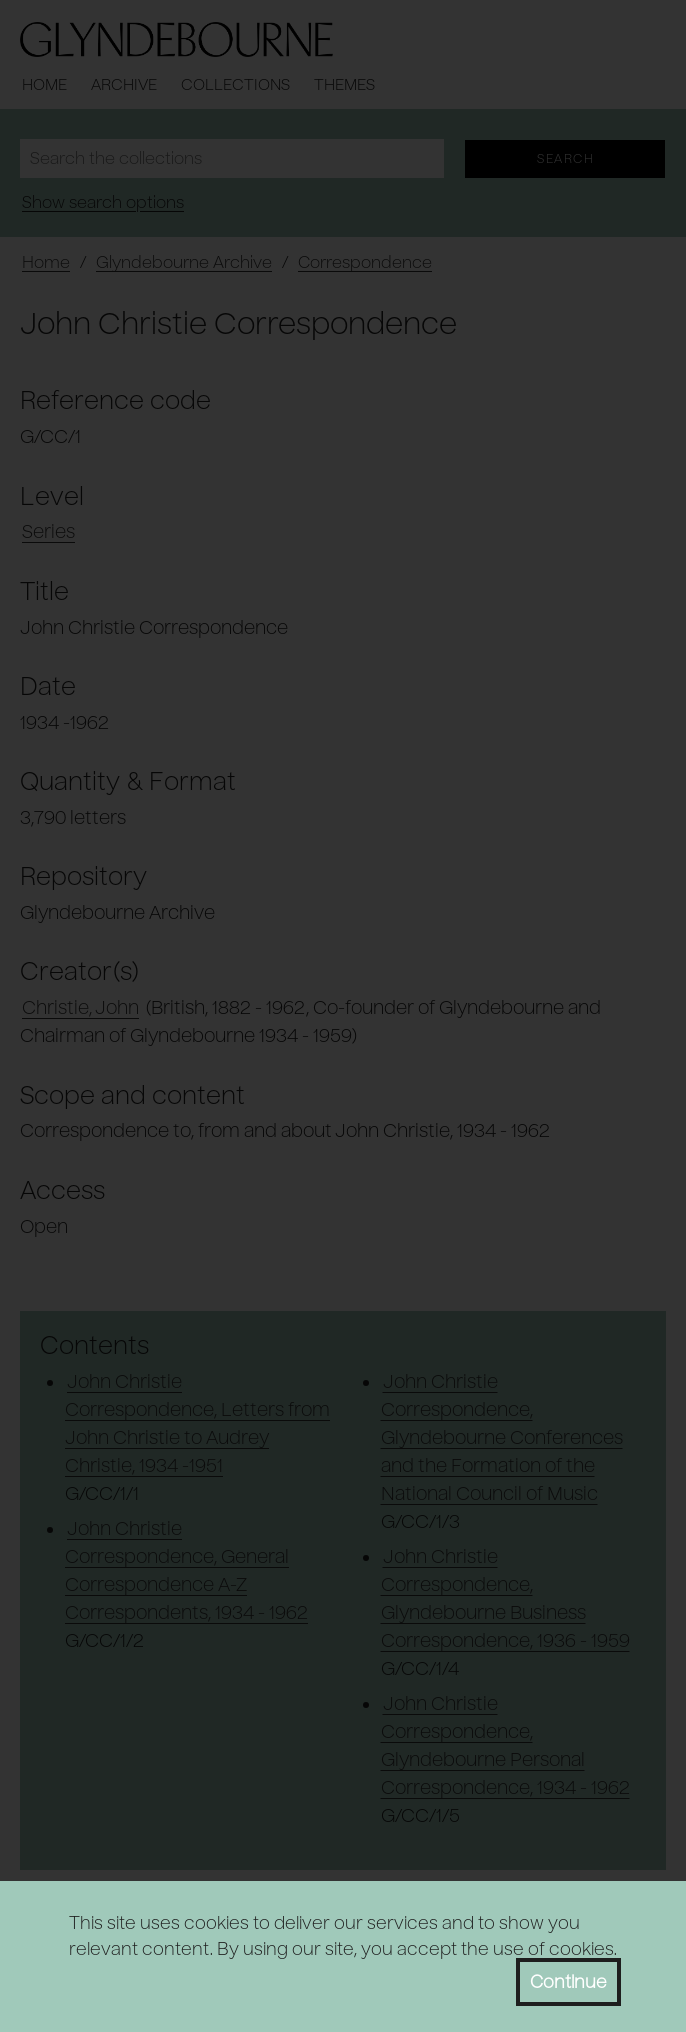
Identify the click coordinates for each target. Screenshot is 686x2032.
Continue (568, 1982)
